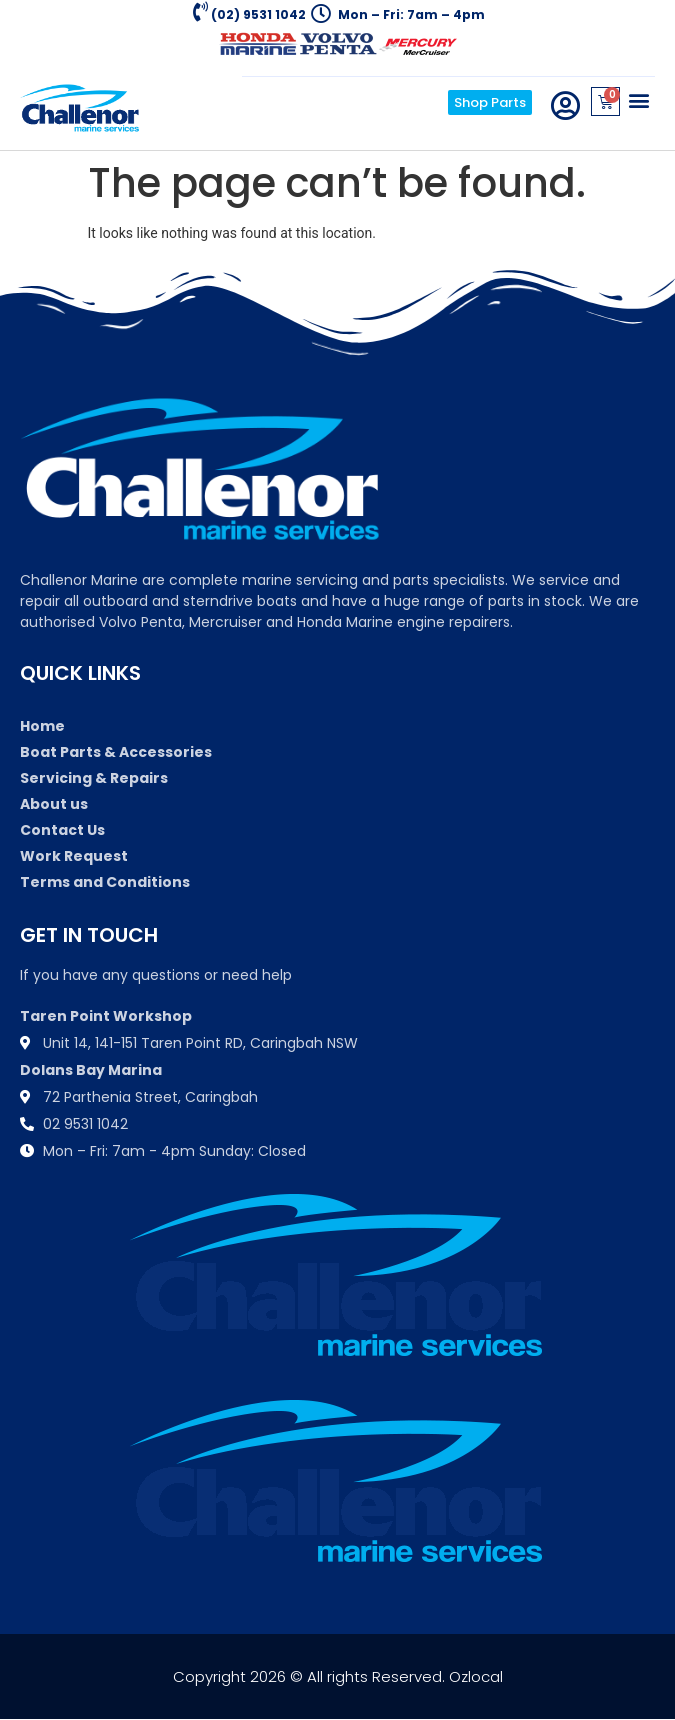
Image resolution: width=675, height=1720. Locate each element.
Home (42, 726)
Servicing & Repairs (94, 778)
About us (54, 804)
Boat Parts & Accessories (116, 752)
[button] (638, 99)
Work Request (74, 856)
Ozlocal (476, 1676)
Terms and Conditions (105, 882)
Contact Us (62, 830)
